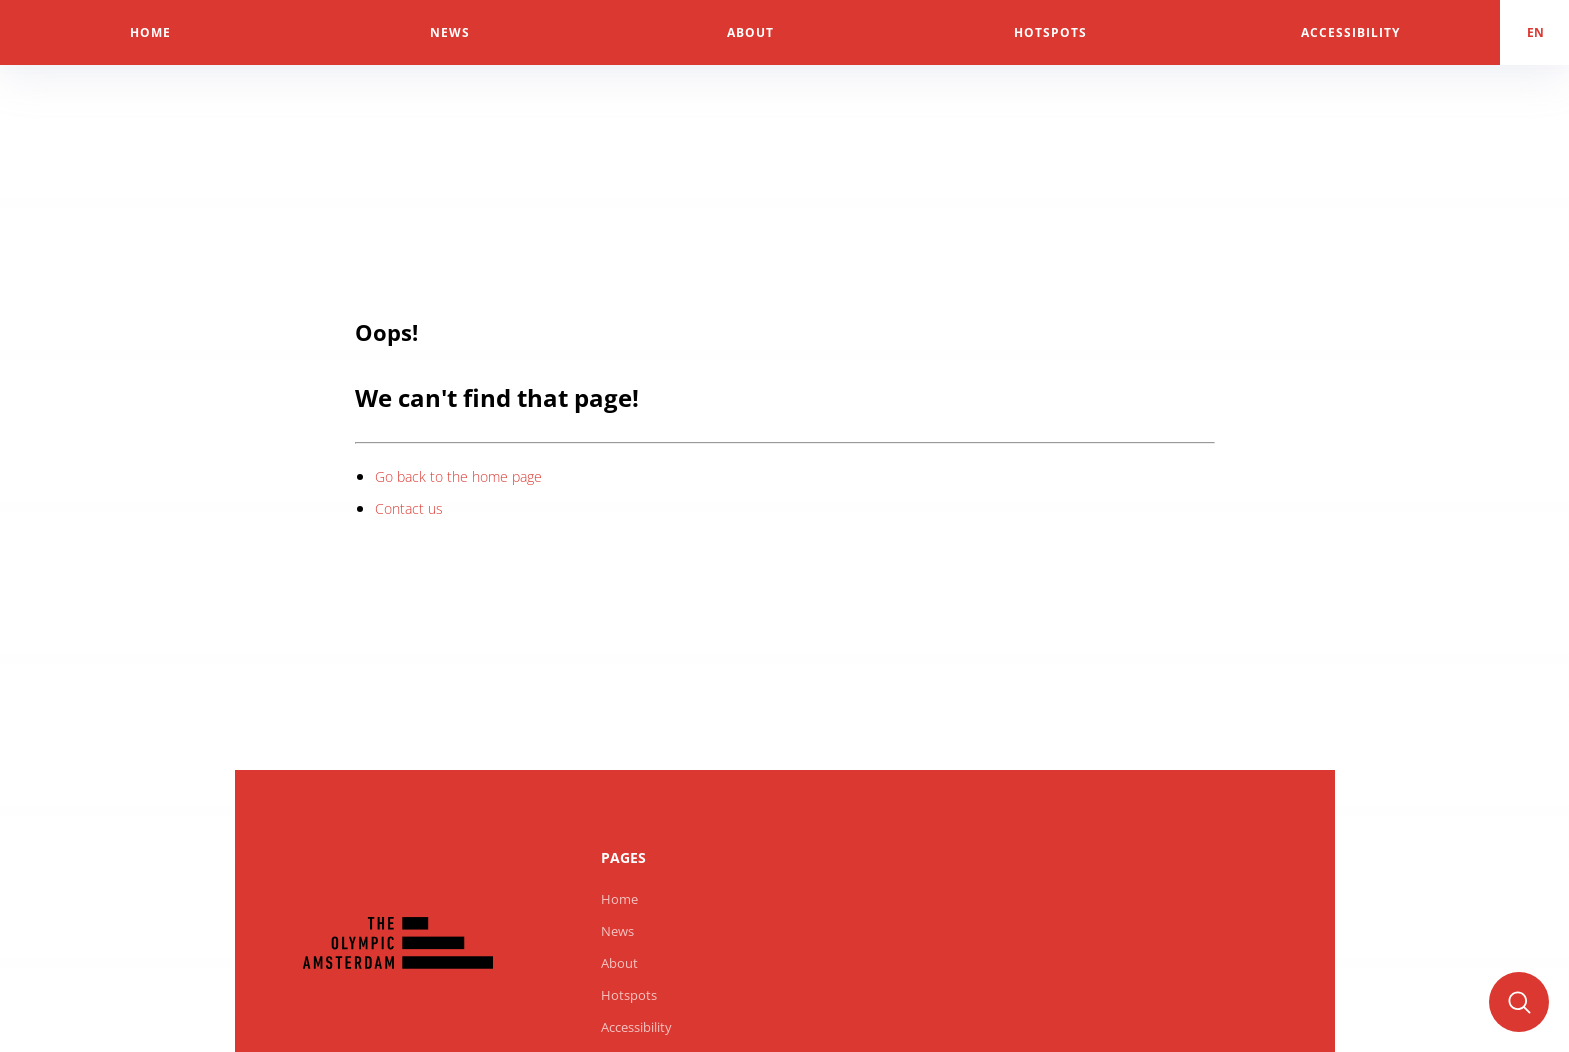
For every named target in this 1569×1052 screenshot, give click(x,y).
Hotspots (629, 995)
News (617, 931)
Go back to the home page (458, 476)
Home (619, 899)
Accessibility (636, 1027)
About (619, 963)
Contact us (409, 508)
